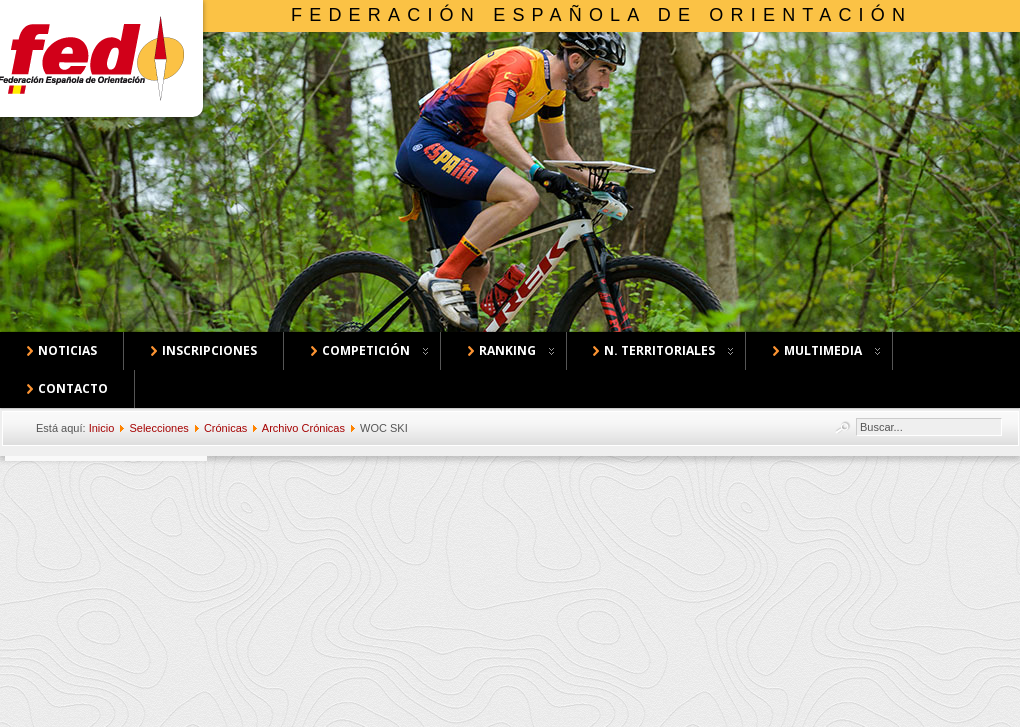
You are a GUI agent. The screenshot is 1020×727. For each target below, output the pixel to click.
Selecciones (158, 428)
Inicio (102, 428)
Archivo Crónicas (303, 428)
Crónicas (225, 428)
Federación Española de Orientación (601, 15)
